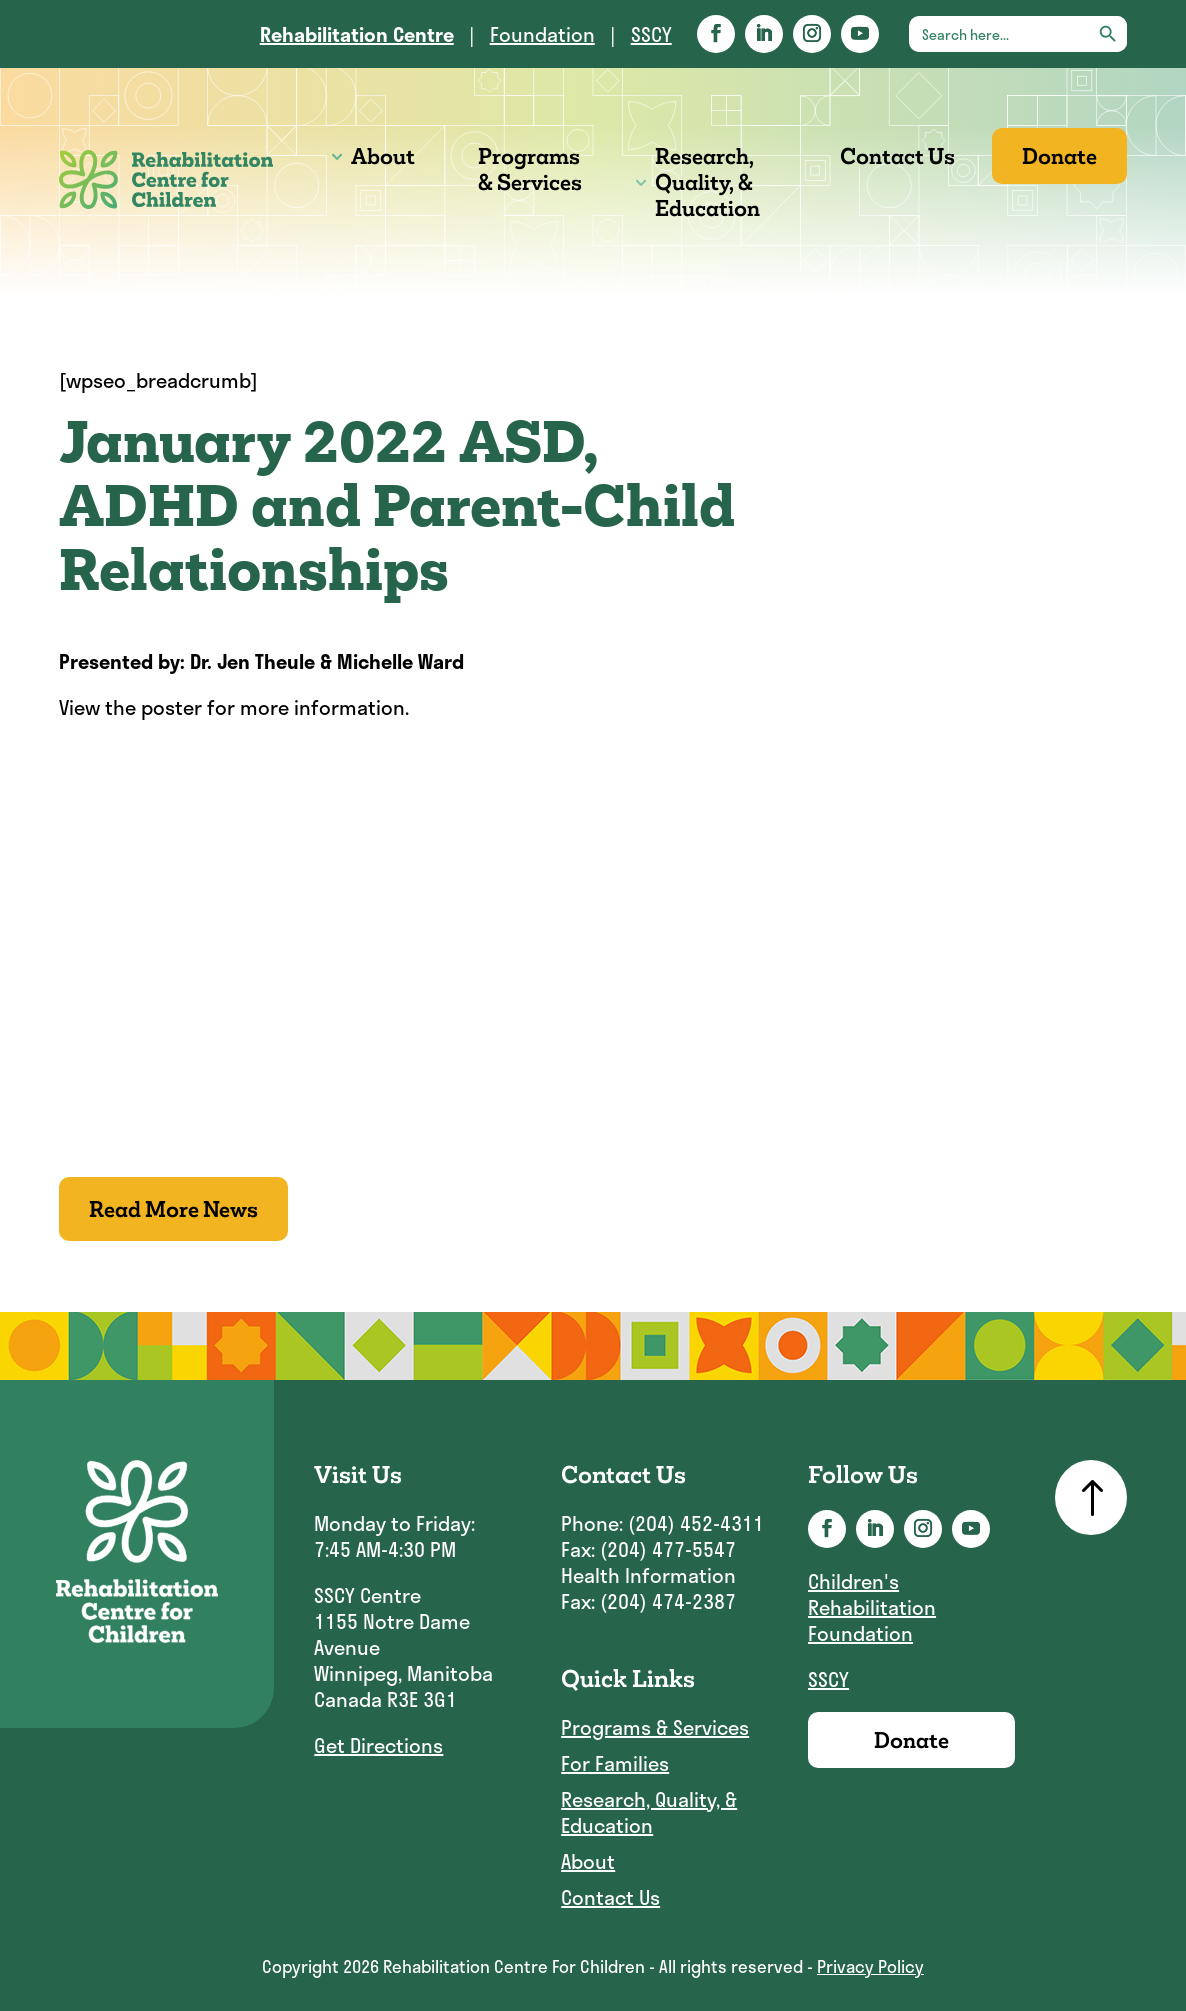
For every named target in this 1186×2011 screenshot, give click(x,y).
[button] (716, 34)
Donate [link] (1059, 156)
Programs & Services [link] (530, 169)
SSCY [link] (651, 34)
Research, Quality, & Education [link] (707, 182)
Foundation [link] (542, 34)
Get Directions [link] (378, 1745)
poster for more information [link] (273, 707)
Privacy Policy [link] (870, 1966)
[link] (357, 34)
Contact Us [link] (897, 156)
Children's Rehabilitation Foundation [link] (872, 1607)
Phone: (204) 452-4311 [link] (662, 1523)
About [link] (383, 156)
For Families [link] (615, 1764)
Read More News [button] (173, 1209)
